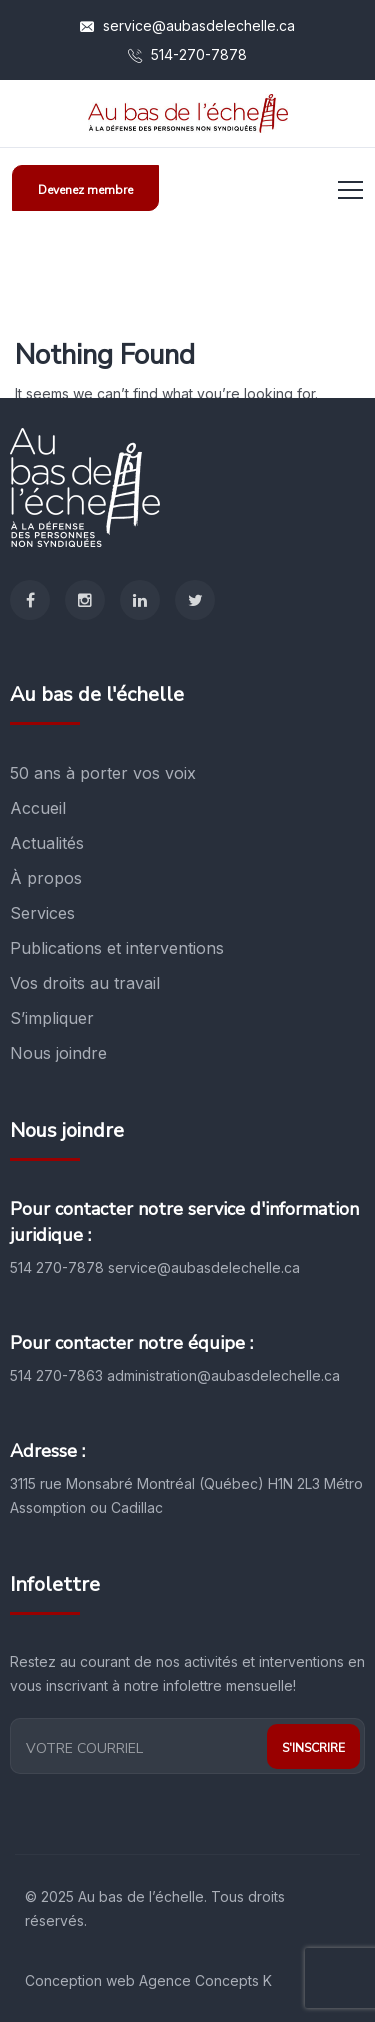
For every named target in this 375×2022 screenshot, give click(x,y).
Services (42, 913)
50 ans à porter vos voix (103, 773)
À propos (46, 878)
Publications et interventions (117, 948)
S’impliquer (52, 1018)
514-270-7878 (187, 54)
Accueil (38, 808)
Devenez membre (85, 190)
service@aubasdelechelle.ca (187, 25)
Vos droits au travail (85, 983)
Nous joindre (58, 1053)
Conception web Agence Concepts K (148, 1980)
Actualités (47, 843)
